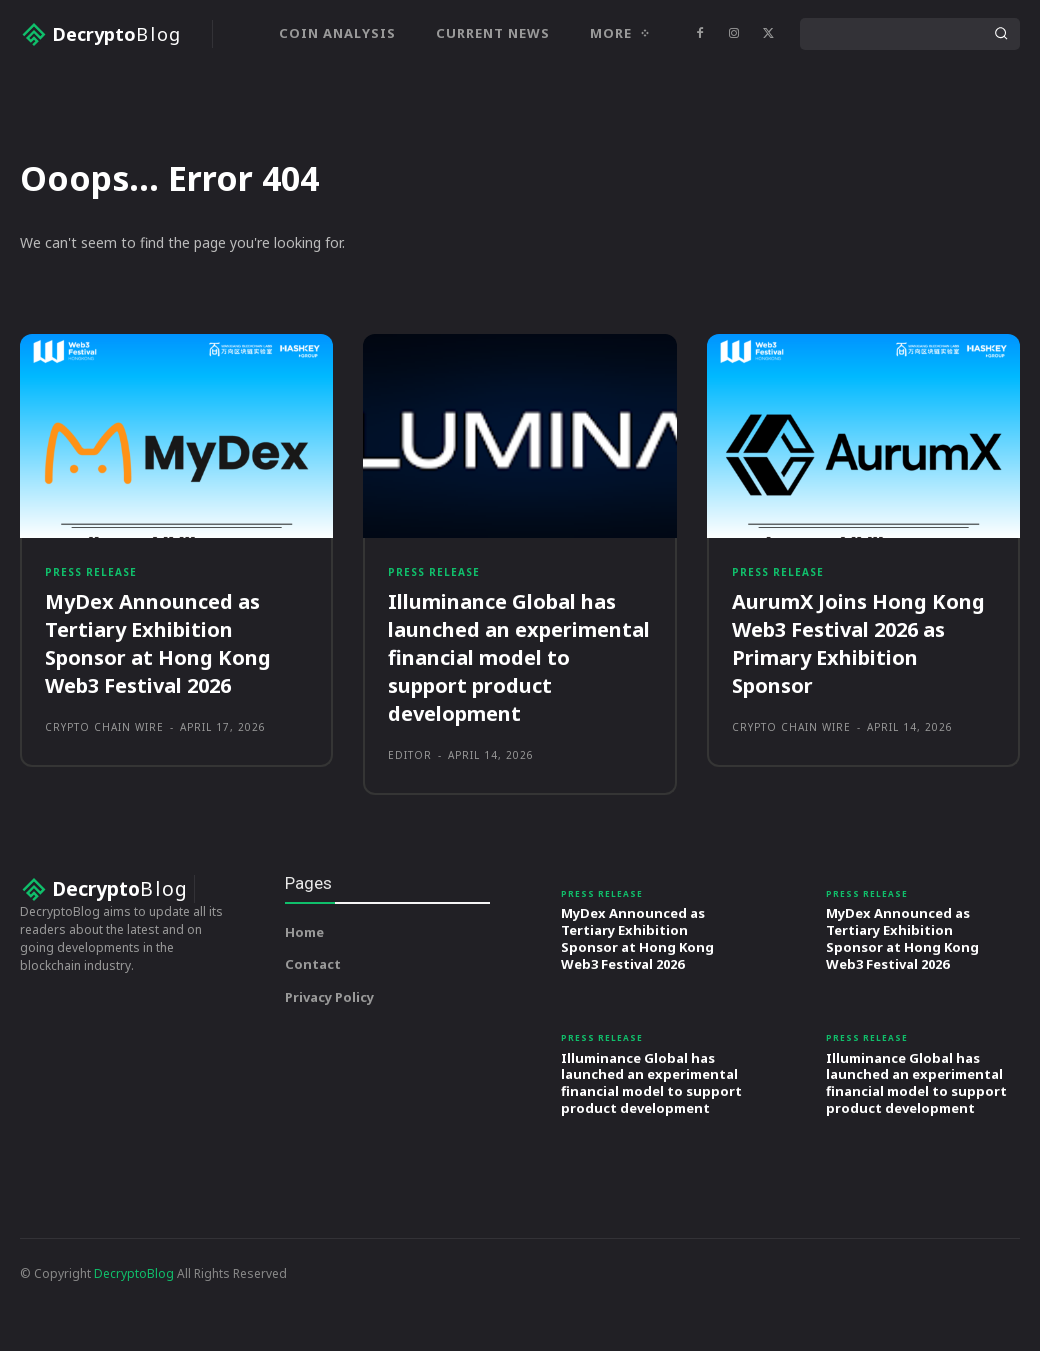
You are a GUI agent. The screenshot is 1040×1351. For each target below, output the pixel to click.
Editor (410, 832)
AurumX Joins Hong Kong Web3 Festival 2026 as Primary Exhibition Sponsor (858, 720)
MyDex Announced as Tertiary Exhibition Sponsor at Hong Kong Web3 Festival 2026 (158, 720)
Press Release (91, 648)
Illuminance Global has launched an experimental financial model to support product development (519, 734)
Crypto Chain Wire (104, 804)
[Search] (1001, 34)
